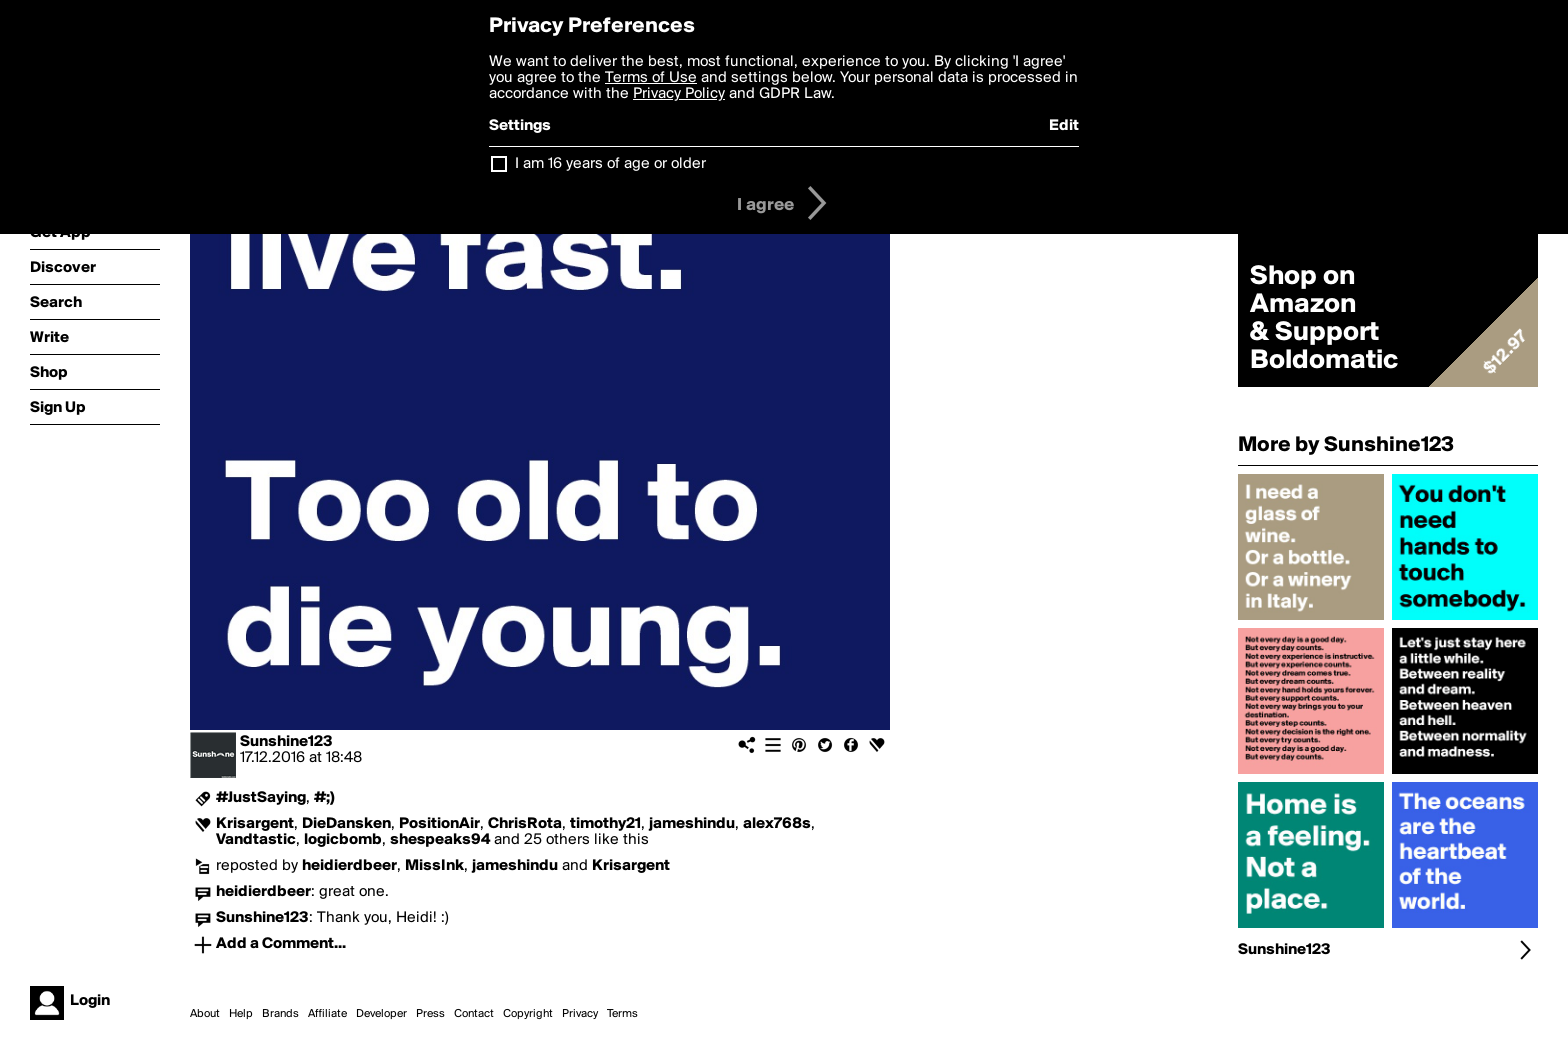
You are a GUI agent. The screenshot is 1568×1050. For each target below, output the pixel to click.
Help (241, 1014)
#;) (324, 798)
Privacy (580, 1014)
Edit (1064, 126)
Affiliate (327, 1014)
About (205, 1014)
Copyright (528, 1014)
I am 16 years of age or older (610, 164)
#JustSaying (261, 798)
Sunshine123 (286, 742)
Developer (381, 1014)
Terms (622, 1014)
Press (430, 1014)
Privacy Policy (679, 94)
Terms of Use (651, 78)
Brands (280, 1014)
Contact (474, 1014)
